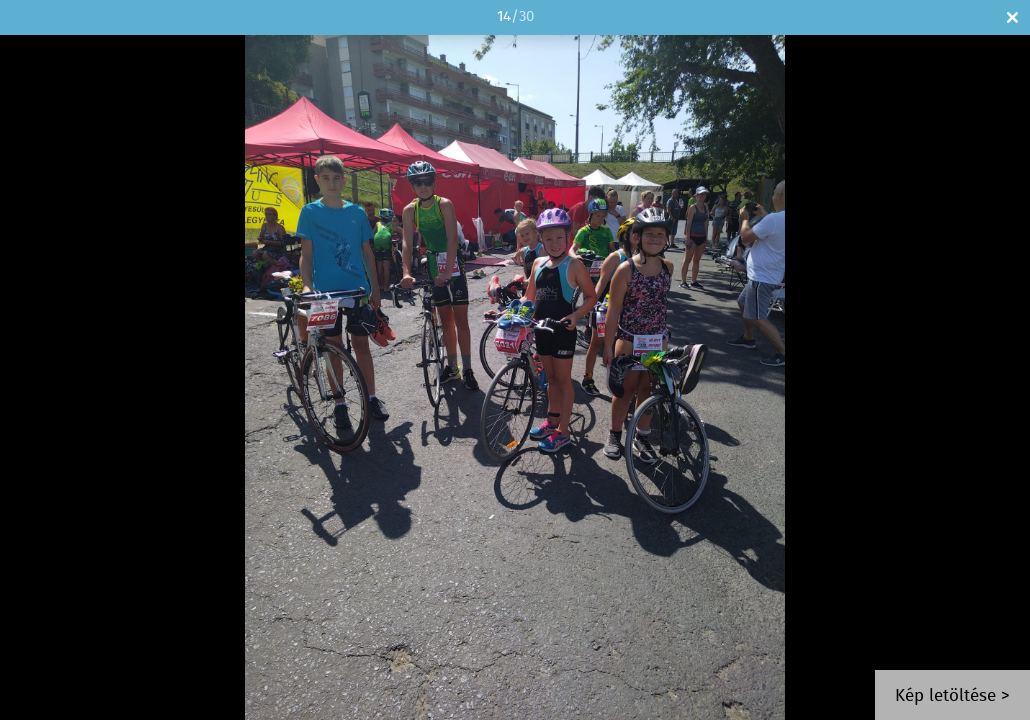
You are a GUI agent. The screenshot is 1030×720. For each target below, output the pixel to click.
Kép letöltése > (952, 696)
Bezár (1012, 17)
